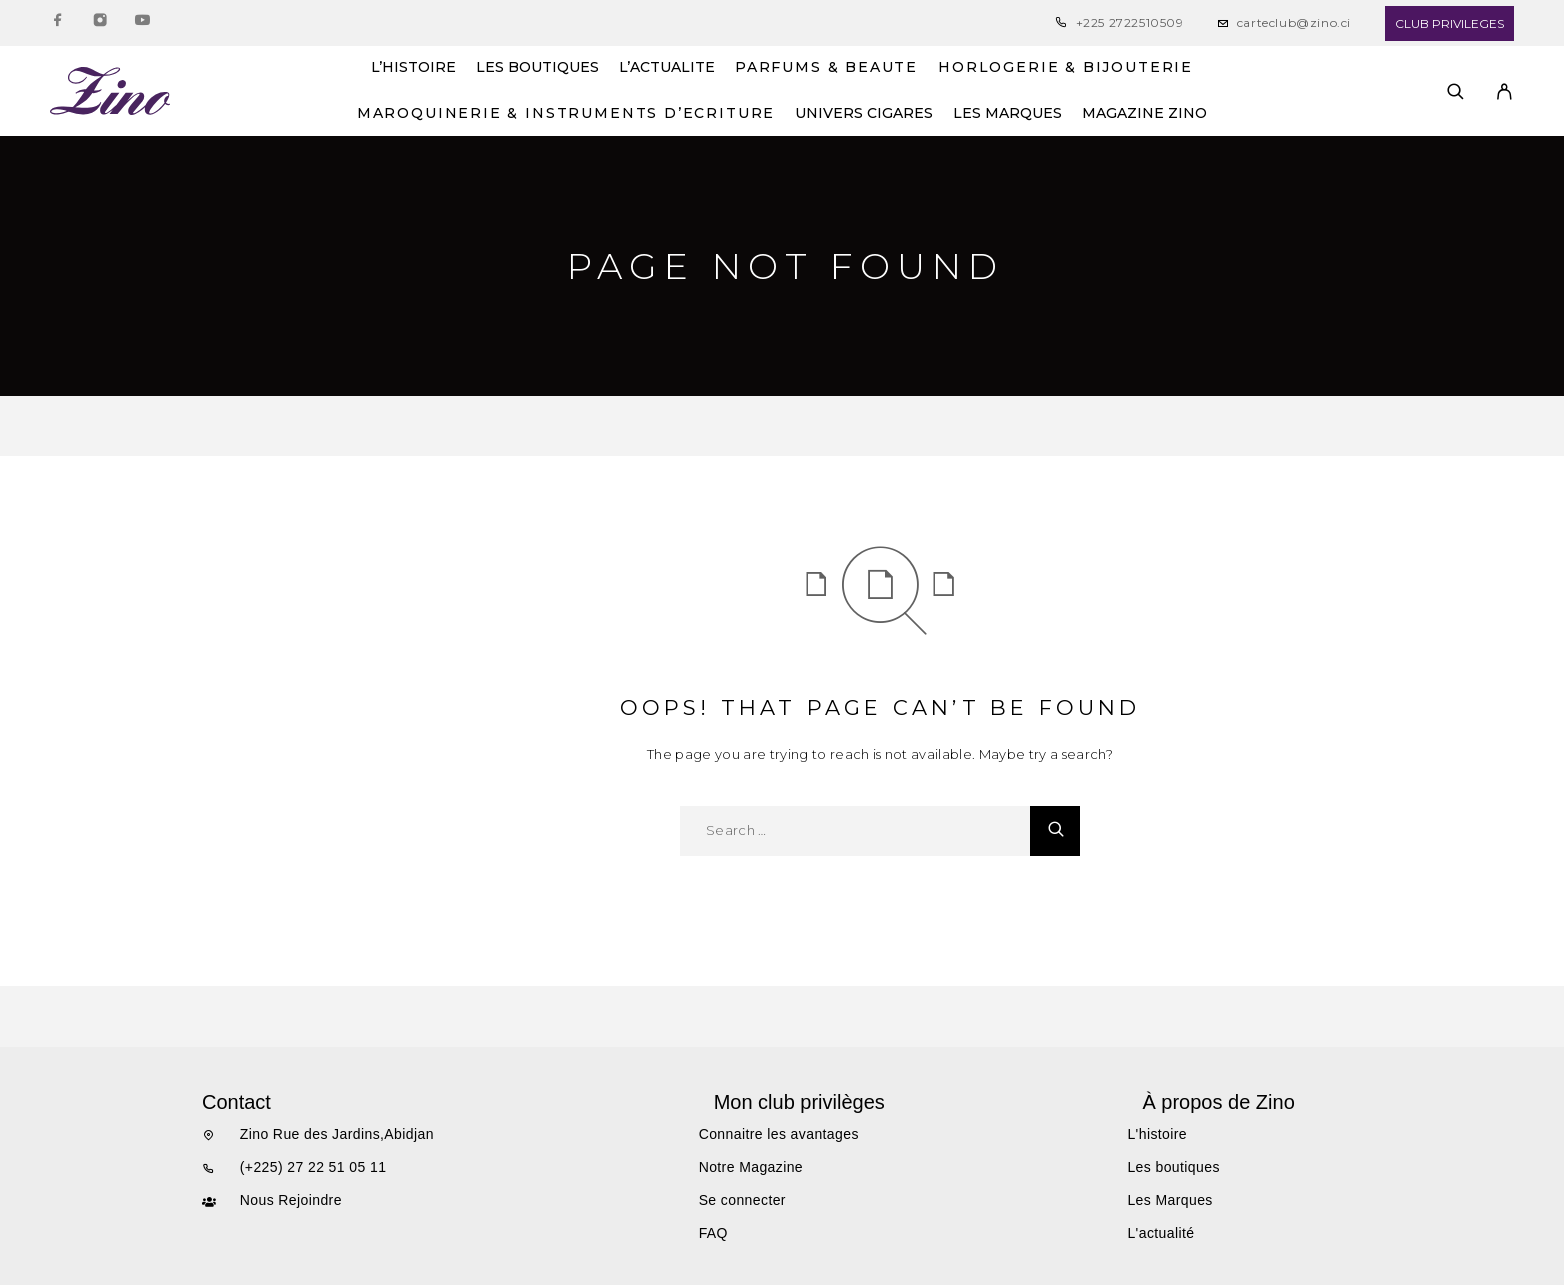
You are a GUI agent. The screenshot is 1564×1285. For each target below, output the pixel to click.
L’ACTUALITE (667, 68)
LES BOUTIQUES (537, 68)
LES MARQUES (1007, 114)
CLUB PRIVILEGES (1449, 23)
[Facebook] (58, 23)
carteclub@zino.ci (1294, 22)
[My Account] (1504, 91)
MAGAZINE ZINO (1144, 114)
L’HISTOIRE (413, 68)
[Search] (1455, 91)
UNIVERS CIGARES (864, 114)
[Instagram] (100, 23)
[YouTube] (142, 23)
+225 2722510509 (1130, 22)
